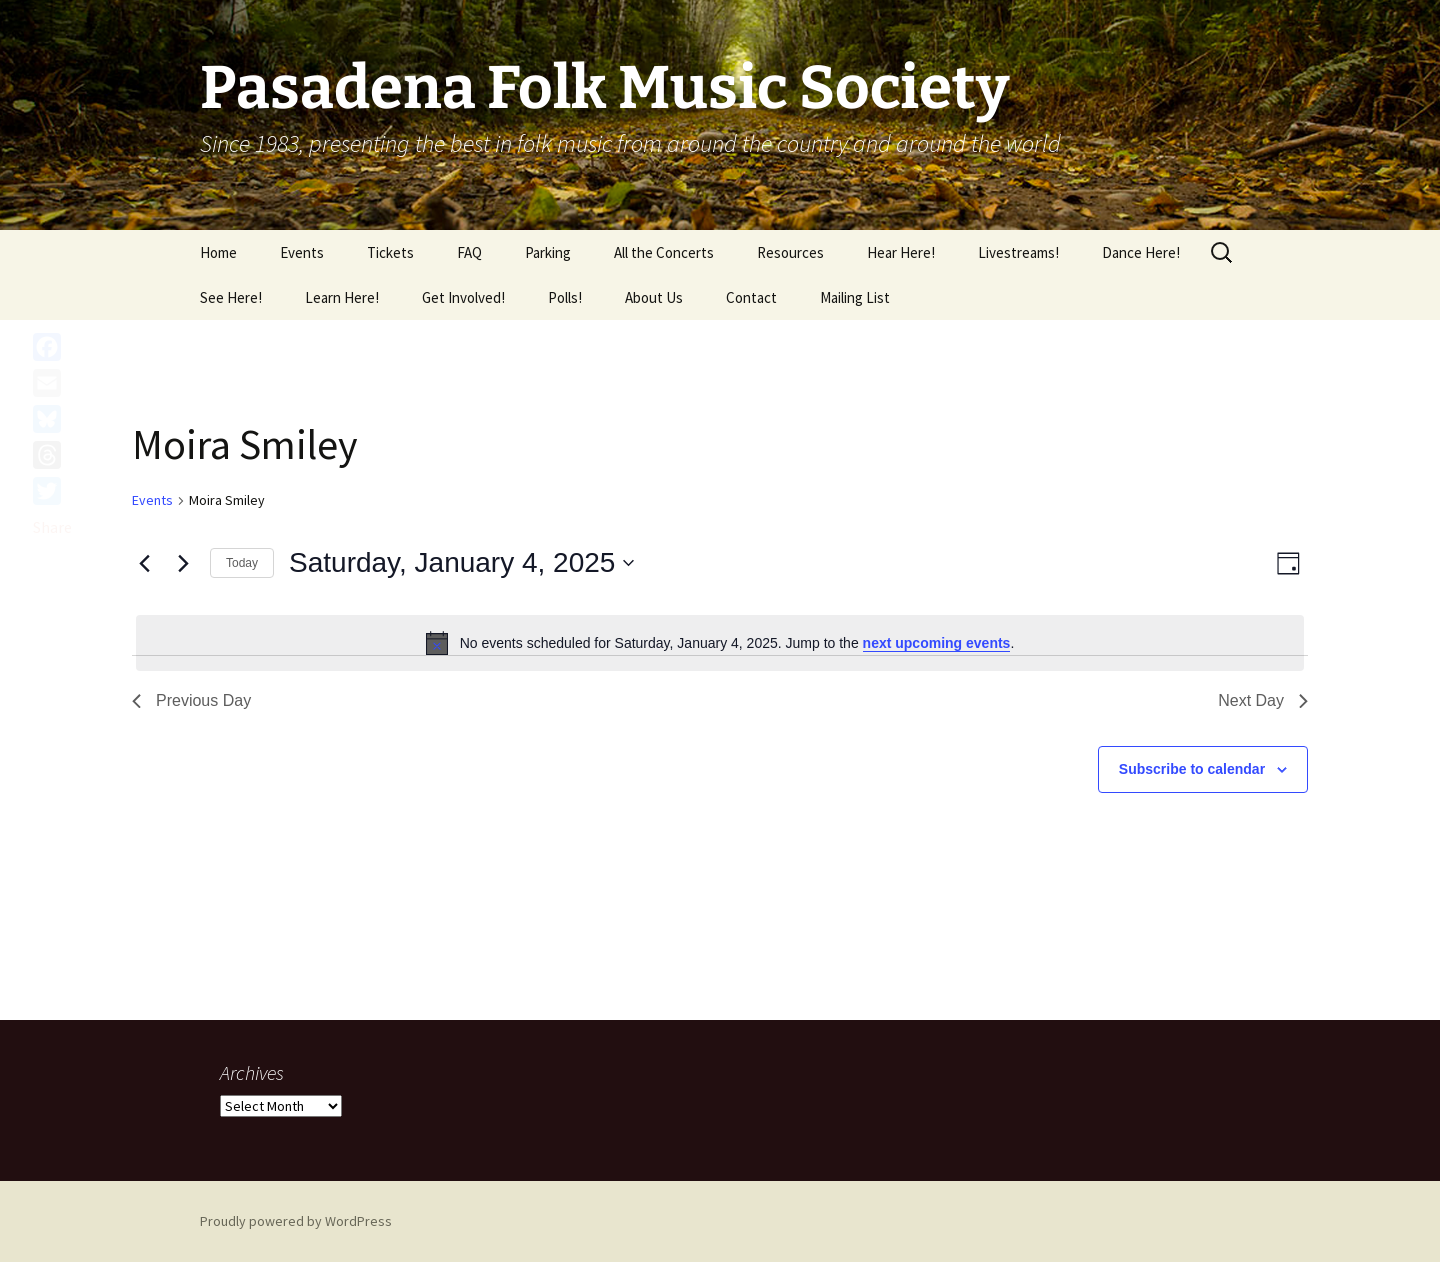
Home (218, 252)
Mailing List (855, 297)
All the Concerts (664, 252)
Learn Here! (342, 297)
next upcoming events (937, 643)
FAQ (469, 252)
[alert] (720, 643)
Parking (548, 252)
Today (242, 563)
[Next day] (183, 563)
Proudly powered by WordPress (296, 1221)
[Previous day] (144, 563)
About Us (654, 297)
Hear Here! (901, 252)
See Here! (231, 297)
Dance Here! (1141, 252)
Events (302, 252)
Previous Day (191, 700)
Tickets (390, 252)
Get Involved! (463, 297)
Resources (790, 252)
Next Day (1263, 700)
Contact (751, 297)
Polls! (565, 297)
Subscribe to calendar (1192, 769)
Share (52, 527)
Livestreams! (1018, 252)
